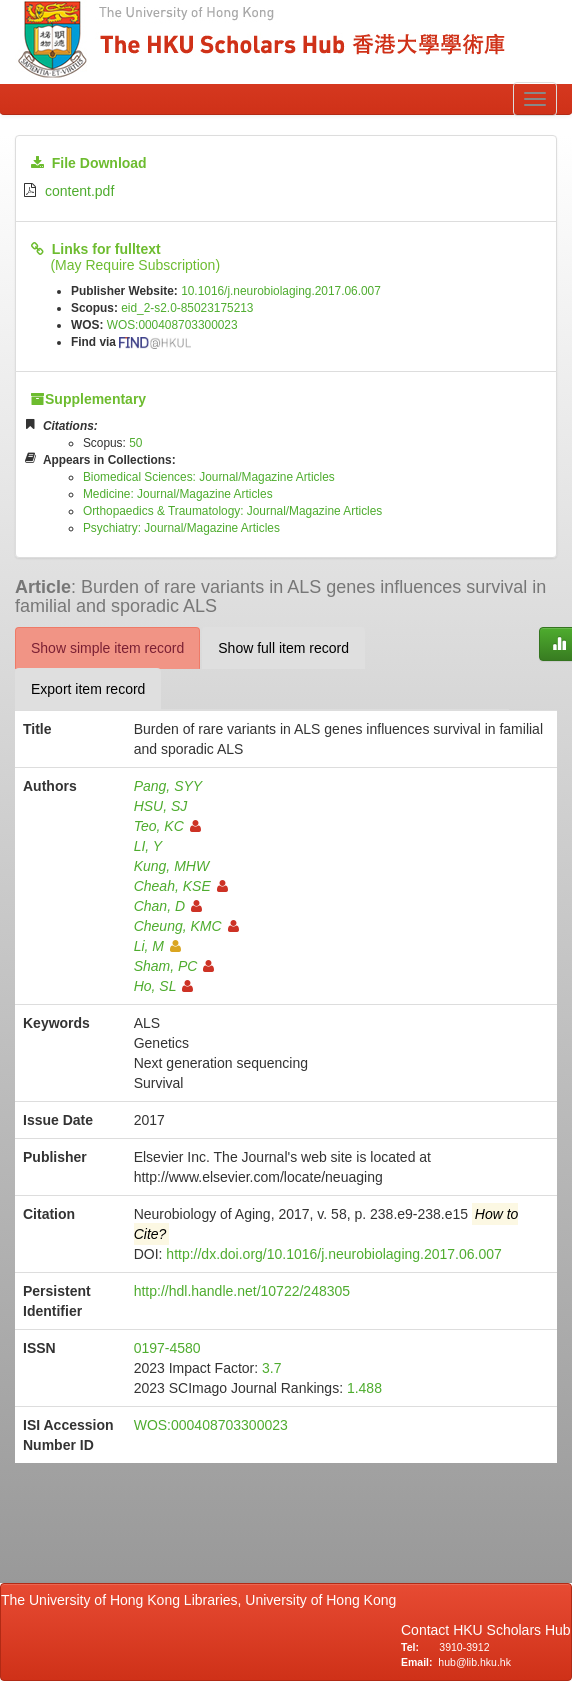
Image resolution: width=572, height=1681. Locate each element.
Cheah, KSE (181, 886)
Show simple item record (107, 648)
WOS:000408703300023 (172, 325)
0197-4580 (167, 1348)
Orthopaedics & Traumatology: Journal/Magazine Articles (232, 511)
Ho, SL (164, 986)
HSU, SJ (161, 806)
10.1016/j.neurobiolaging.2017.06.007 (281, 291)
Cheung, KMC (186, 926)
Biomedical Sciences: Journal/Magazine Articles (209, 477)
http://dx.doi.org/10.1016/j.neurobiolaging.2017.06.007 (334, 1254)
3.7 (271, 1368)
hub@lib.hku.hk (474, 1662)
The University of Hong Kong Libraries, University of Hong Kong (202, 1600)
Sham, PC (174, 966)
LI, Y (148, 846)
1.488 (364, 1388)
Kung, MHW (171, 866)
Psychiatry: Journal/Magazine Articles (181, 528)
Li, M (157, 946)
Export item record (88, 689)
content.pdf (79, 191)
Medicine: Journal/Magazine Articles (178, 494)
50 (135, 443)
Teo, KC (167, 826)
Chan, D (168, 906)
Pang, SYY (168, 786)
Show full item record (283, 648)
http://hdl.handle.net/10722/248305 (242, 1291)
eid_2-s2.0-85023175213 (187, 308)
